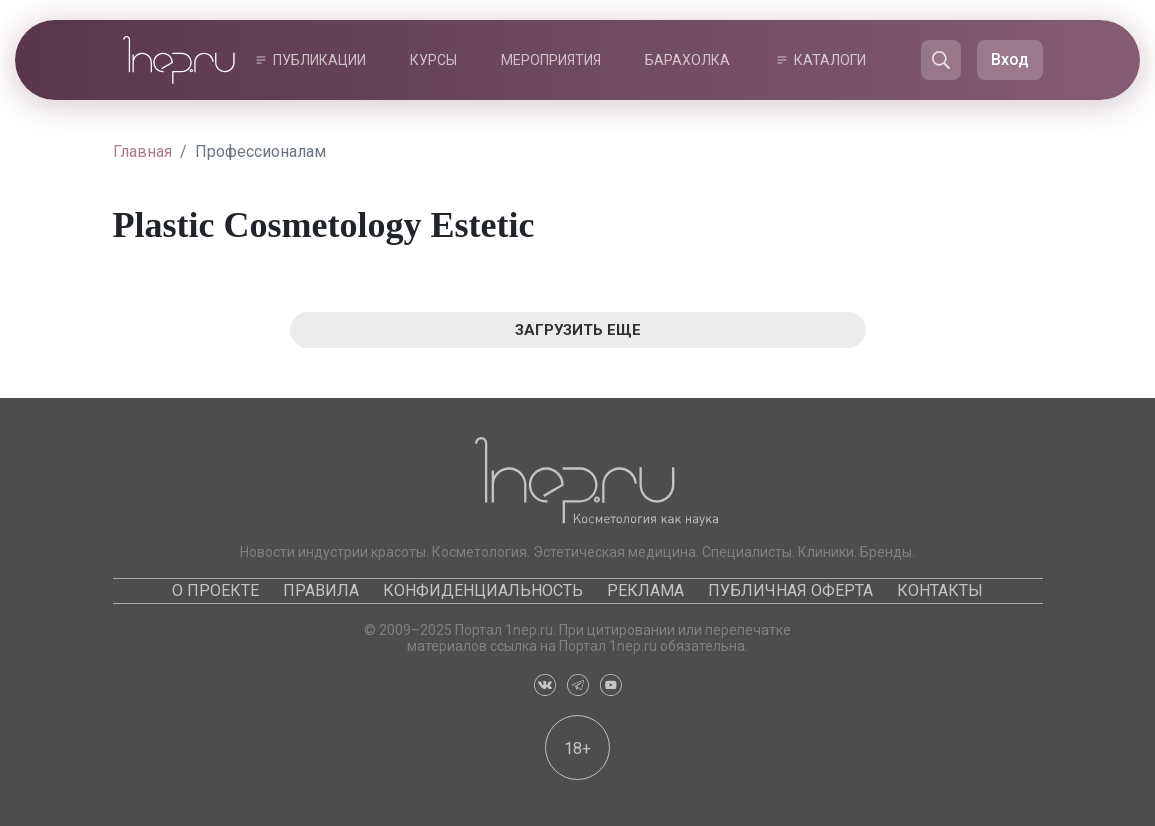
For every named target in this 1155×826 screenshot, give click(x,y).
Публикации (319, 60)
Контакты (940, 590)
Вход (1010, 59)
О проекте (215, 590)
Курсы (433, 60)
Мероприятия (551, 60)
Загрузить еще (578, 330)
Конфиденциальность (483, 590)
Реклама (645, 590)
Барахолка (687, 60)
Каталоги (830, 60)
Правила (321, 590)
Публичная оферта (790, 590)
